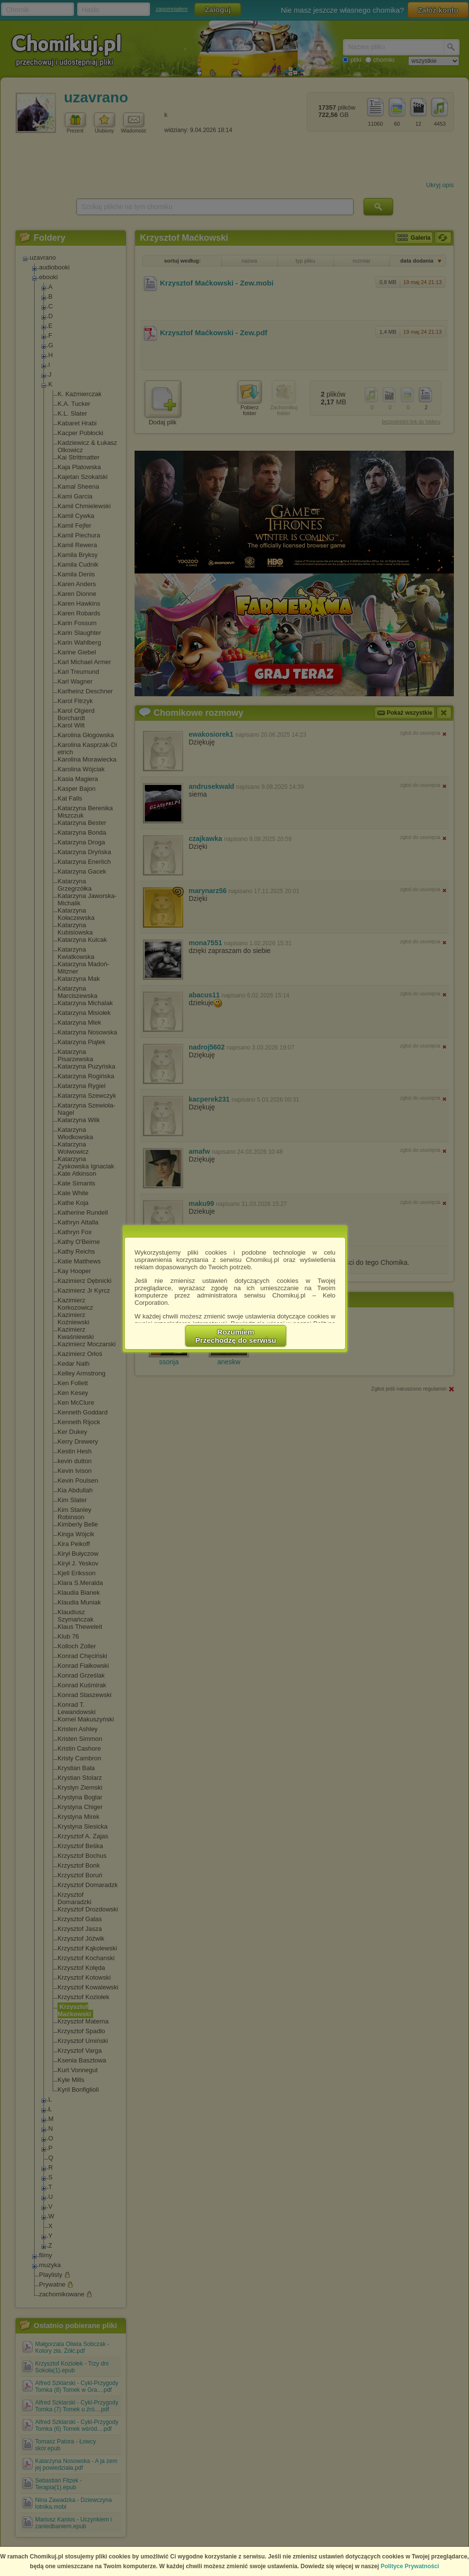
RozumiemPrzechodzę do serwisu (235, 1336)
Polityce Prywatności (410, 2566)
